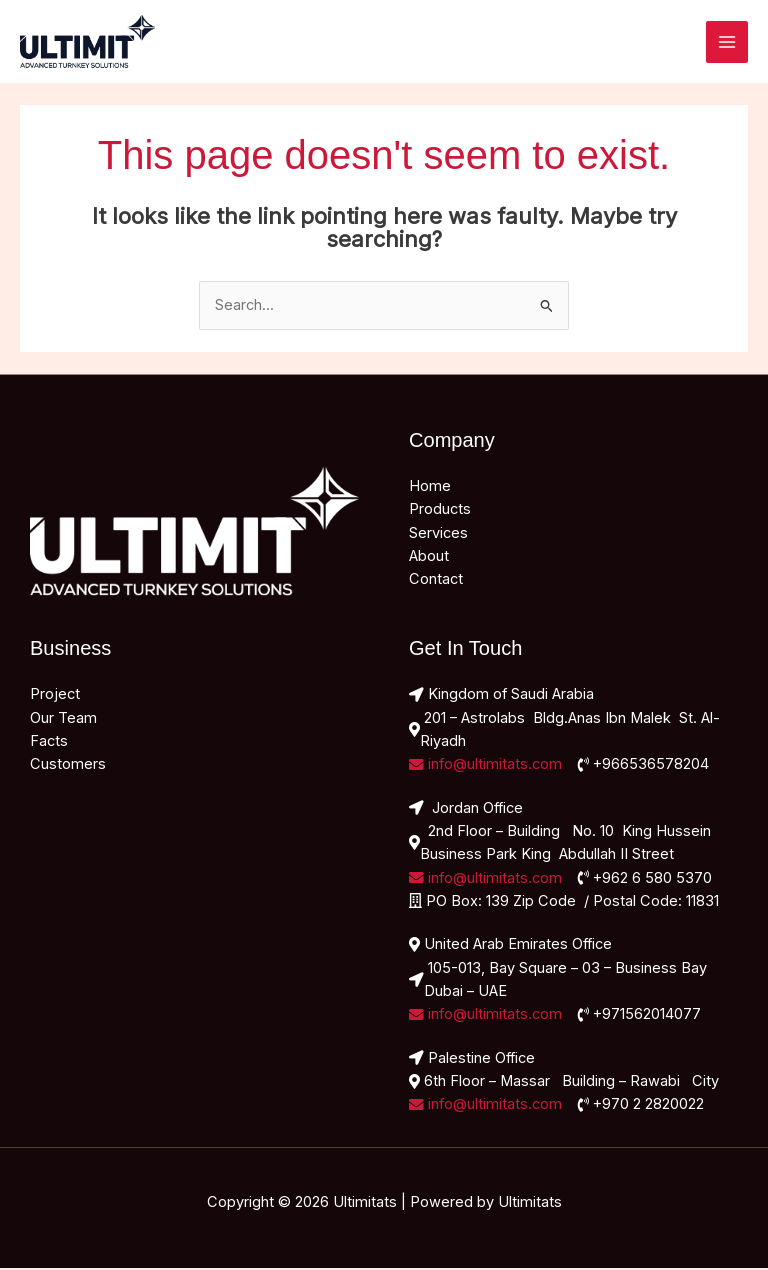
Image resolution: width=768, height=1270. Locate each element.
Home (430, 488)
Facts (49, 743)
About (429, 558)
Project (55, 696)
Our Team (63, 720)
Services (438, 535)
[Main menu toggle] (727, 43)
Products (440, 511)
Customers (68, 766)
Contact (436, 581)
